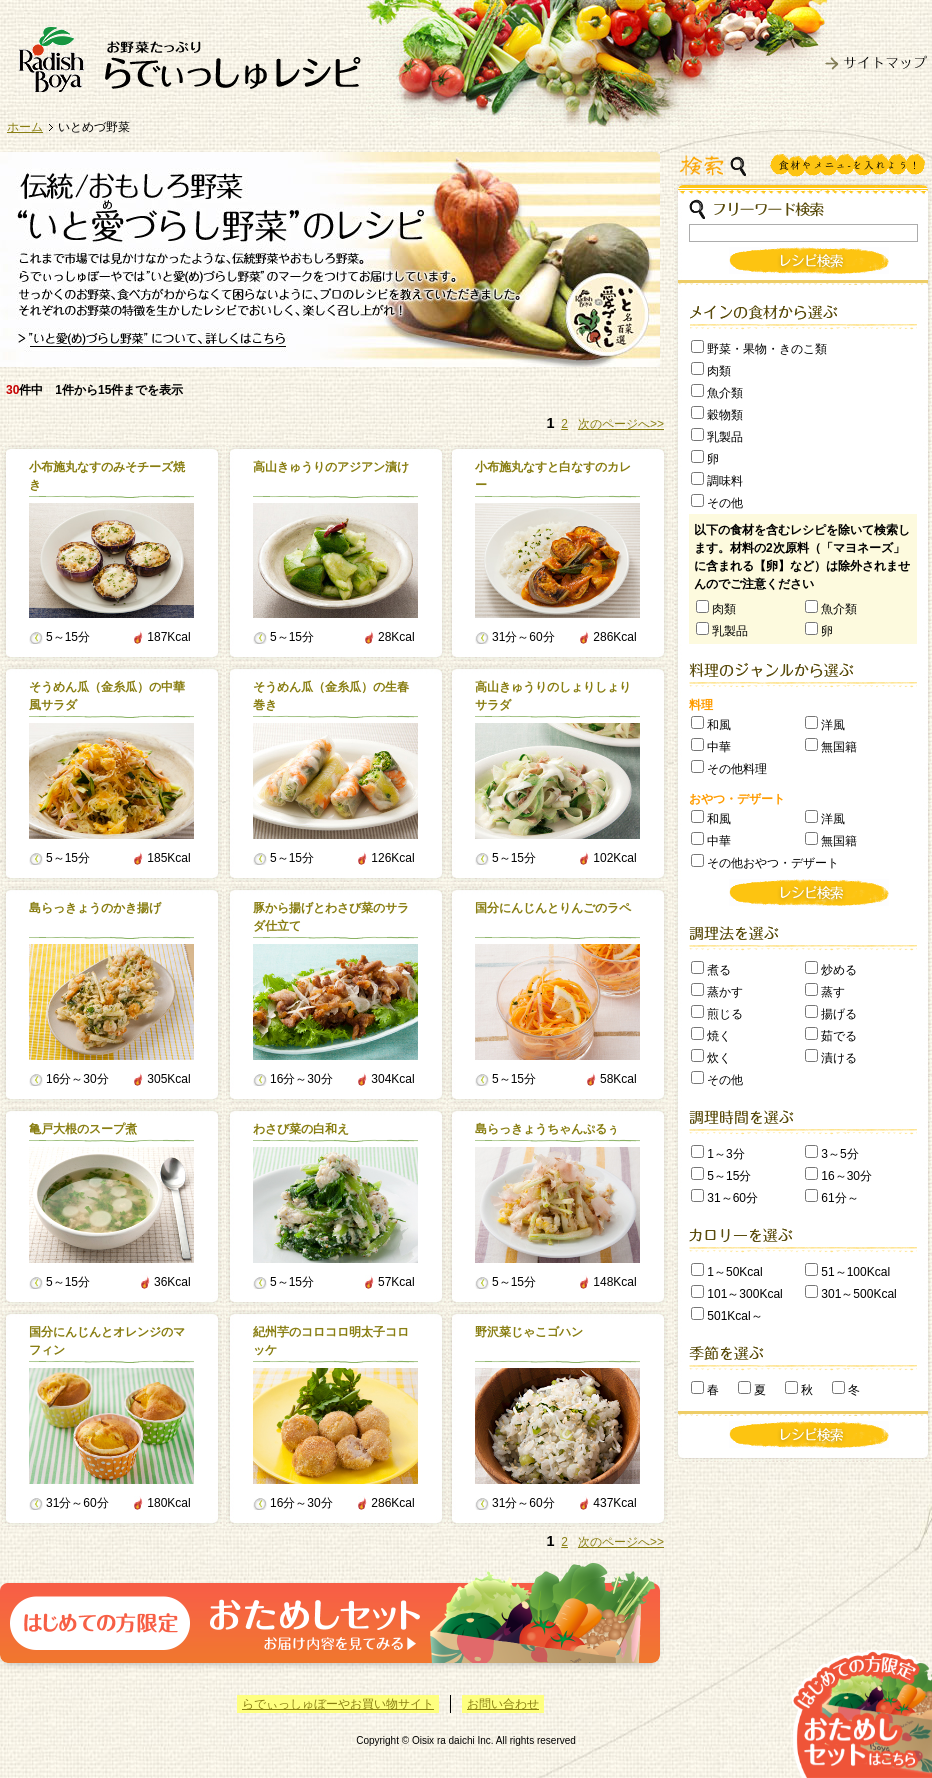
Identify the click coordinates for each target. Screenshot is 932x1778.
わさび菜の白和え (301, 1129)
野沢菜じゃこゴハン (529, 1332)
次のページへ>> (621, 424)
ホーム (25, 127)
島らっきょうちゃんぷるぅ (547, 1129)
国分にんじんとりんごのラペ (553, 908)
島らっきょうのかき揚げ (95, 908)
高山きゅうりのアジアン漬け (331, 467)
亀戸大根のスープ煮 (83, 1129)
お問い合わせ (503, 1704)
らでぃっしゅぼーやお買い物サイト (338, 1704)
